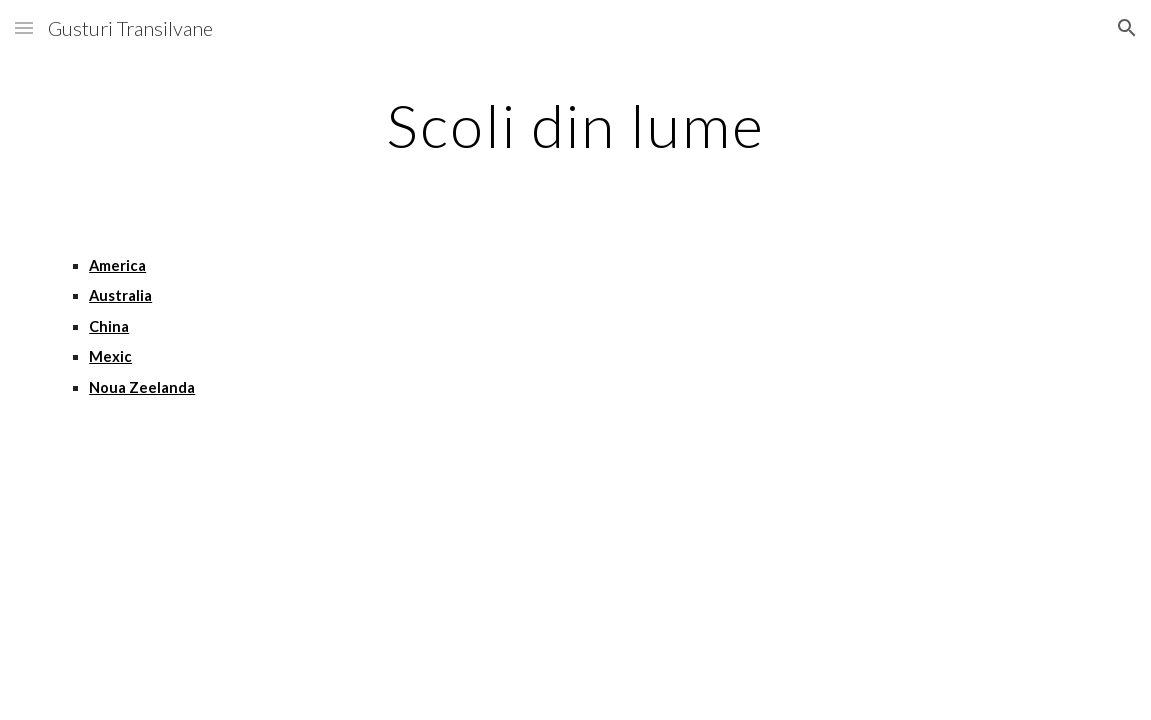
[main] (575, 125)
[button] (24, 27)
